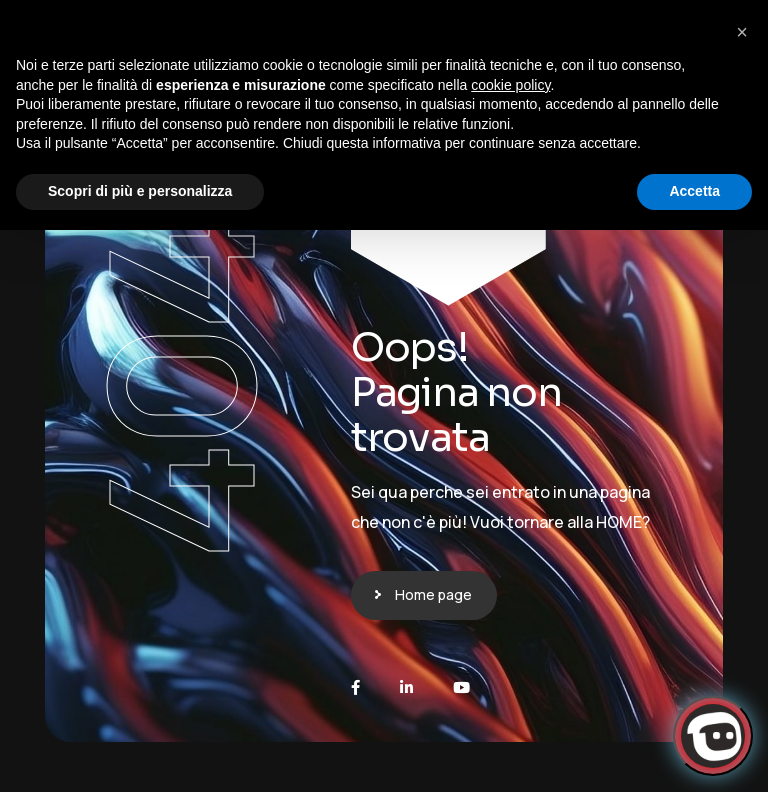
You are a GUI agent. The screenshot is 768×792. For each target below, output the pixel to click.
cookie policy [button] (510, 85)
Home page (433, 594)
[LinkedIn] (406, 687)
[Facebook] (355, 687)
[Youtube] (461, 687)
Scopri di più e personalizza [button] (140, 191)
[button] (742, 32)
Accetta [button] (694, 191)
